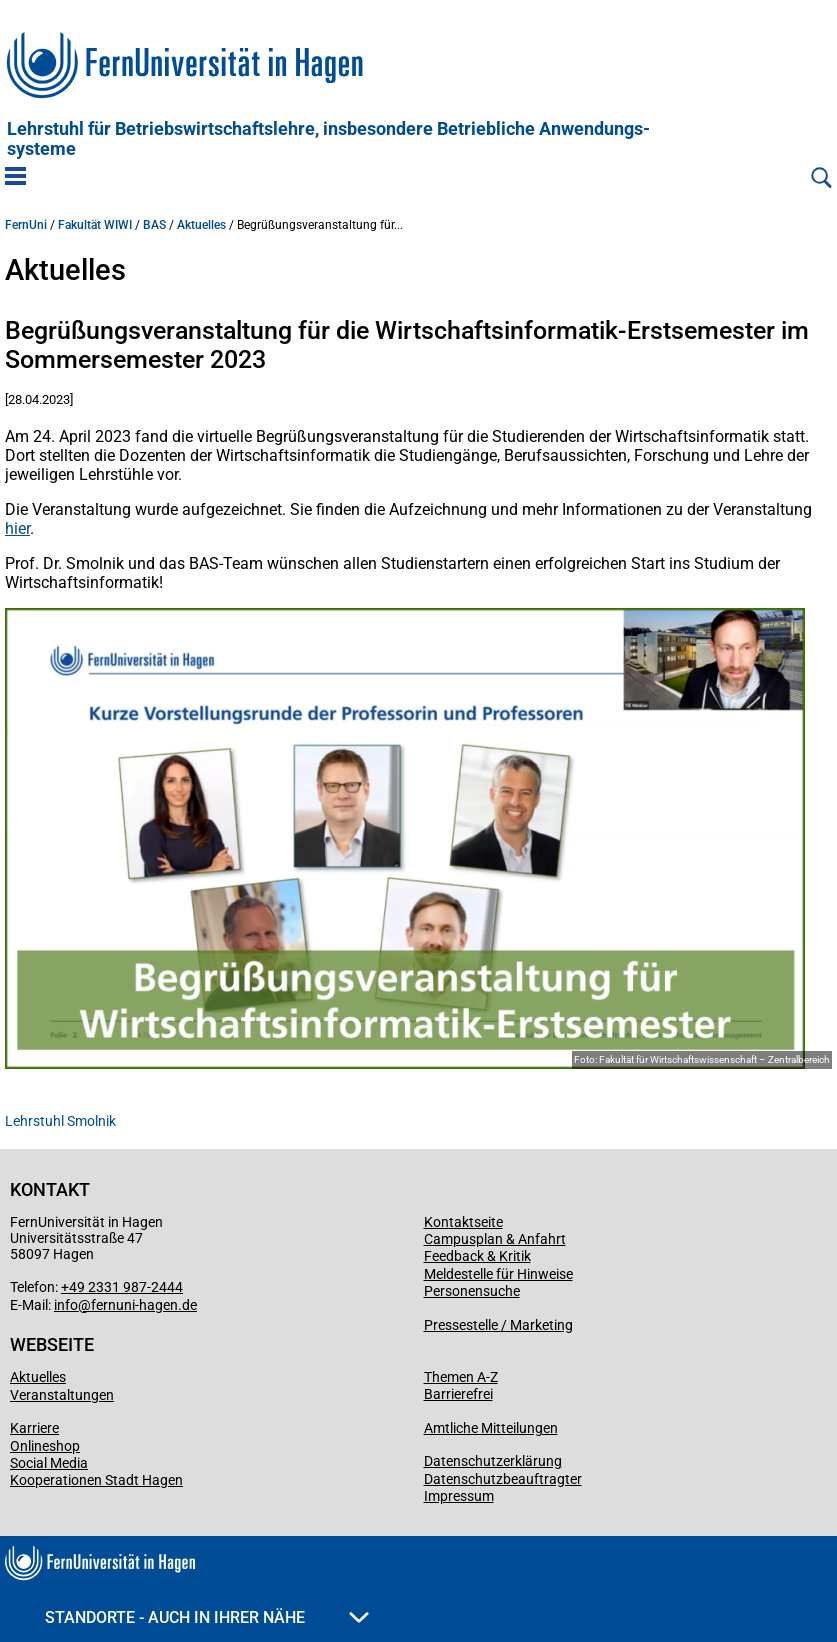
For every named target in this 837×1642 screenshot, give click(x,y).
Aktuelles (201, 225)
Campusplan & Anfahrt (495, 1239)
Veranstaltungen (62, 1395)
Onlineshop (45, 1446)
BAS (154, 225)
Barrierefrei (458, 1394)
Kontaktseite (463, 1222)
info (66, 1305)
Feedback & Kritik (477, 1256)
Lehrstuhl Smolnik (60, 1121)
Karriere (34, 1428)
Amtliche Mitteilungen (491, 1428)
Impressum (459, 1496)
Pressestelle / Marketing (498, 1325)
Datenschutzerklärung (493, 1461)
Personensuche (472, 1291)
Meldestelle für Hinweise (498, 1274)
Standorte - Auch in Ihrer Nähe (207, 1617)
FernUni (26, 225)
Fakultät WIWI (95, 225)
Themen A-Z (461, 1377)
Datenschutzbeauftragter (503, 1479)
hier (17, 528)
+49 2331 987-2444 (122, 1287)
